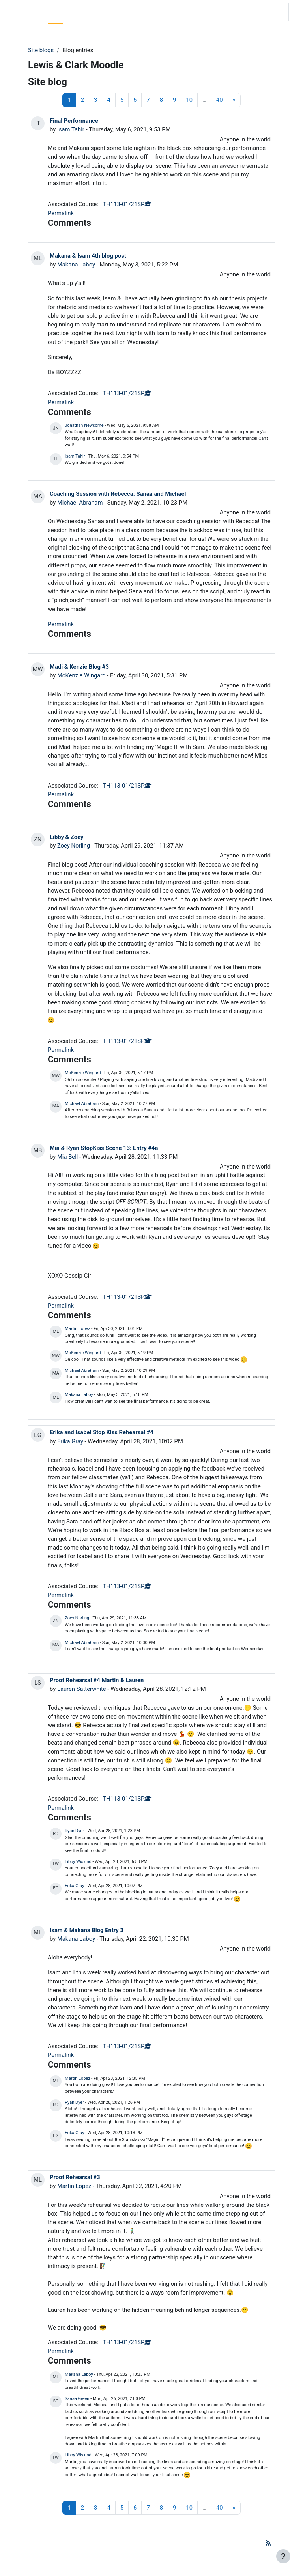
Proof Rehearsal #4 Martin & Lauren (97, 1680)
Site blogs (41, 50)
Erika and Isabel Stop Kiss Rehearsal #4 (101, 1432)
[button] (235, 12)
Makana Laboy (76, 264)
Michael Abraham (80, 502)
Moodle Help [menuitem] (107, 11)
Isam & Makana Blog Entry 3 (86, 1930)
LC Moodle (22, 12)
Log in (298, 11)
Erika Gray (70, 1441)
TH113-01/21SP (127, 204)
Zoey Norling (73, 845)
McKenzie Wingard (81, 675)
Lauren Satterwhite (81, 1688)
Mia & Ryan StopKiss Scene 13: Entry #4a (104, 1148)
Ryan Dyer (74, 1830)
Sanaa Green (77, 2398)
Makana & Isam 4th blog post (88, 255)
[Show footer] (283, 2556)
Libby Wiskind (78, 1861)
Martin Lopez (77, 1328)
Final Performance (74, 120)
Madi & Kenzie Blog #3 (79, 666)
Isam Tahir (70, 129)
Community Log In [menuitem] (79, 11)
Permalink (61, 213)
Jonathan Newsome (84, 425)
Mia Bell (67, 1156)
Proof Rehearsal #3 (75, 2177)
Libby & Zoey (67, 837)
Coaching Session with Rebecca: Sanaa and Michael (118, 493)
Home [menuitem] (55, 11)
